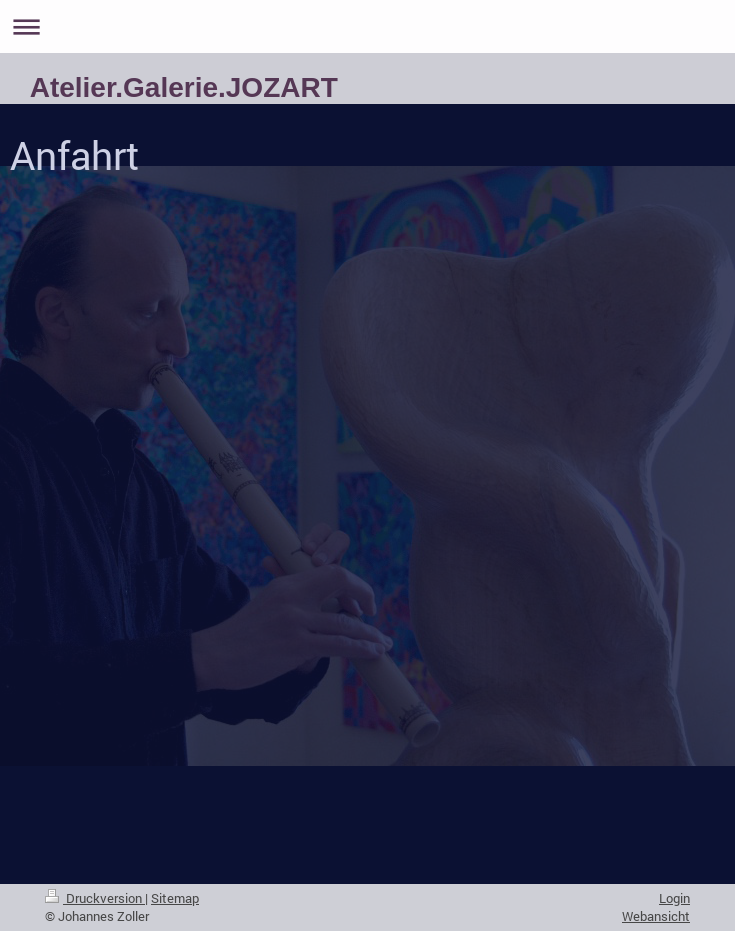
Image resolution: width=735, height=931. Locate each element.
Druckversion (95, 898)
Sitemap (175, 898)
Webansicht (656, 916)
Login (674, 898)
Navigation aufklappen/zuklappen (367, 26)
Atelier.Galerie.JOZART (184, 87)
